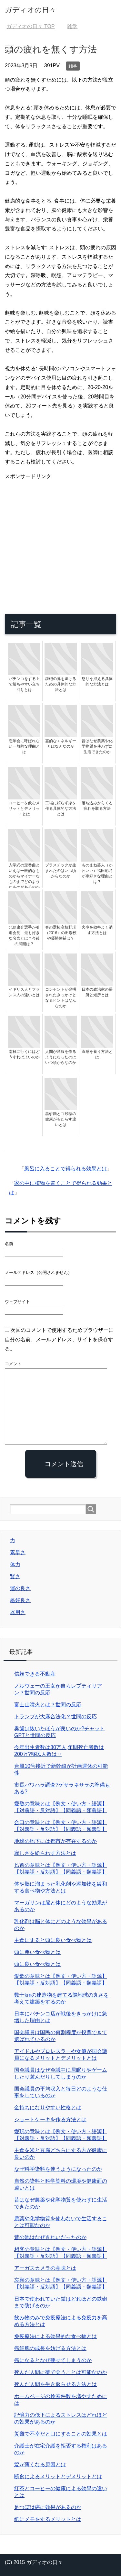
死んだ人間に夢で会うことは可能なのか (60, 2372)
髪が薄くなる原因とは (40, 2464)
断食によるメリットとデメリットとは (58, 2476)
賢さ (15, 1576)
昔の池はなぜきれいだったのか (50, 2237)
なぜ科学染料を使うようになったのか (58, 2169)
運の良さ (20, 1588)
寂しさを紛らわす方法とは (45, 1853)
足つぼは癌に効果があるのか (47, 2507)
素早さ (17, 1552)
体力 (15, 1564)
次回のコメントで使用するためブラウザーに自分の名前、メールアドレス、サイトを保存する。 (59, 1339)
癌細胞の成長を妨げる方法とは (50, 2348)
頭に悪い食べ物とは (37, 1952)
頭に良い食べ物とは (37, 1964)
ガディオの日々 (30, 10)
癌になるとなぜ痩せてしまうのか (53, 2360)
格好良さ (20, 1600)
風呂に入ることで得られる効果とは (65, 1168)
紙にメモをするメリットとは (47, 2519)
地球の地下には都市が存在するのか (55, 1841)
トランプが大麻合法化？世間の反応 (55, 1716)
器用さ (17, 1612)
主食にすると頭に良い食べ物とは (53, 1940)
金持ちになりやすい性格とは (47, 2107)
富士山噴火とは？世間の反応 (47, 1704)
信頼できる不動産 (34, 1674)
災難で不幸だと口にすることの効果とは (60, 2434)
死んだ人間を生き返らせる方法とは (55, 2384)
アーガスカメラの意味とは (45, 2268)
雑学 (72, 65)
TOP (30, 26)
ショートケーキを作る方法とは (50, 2119)
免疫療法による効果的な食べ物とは (55, 2336)
